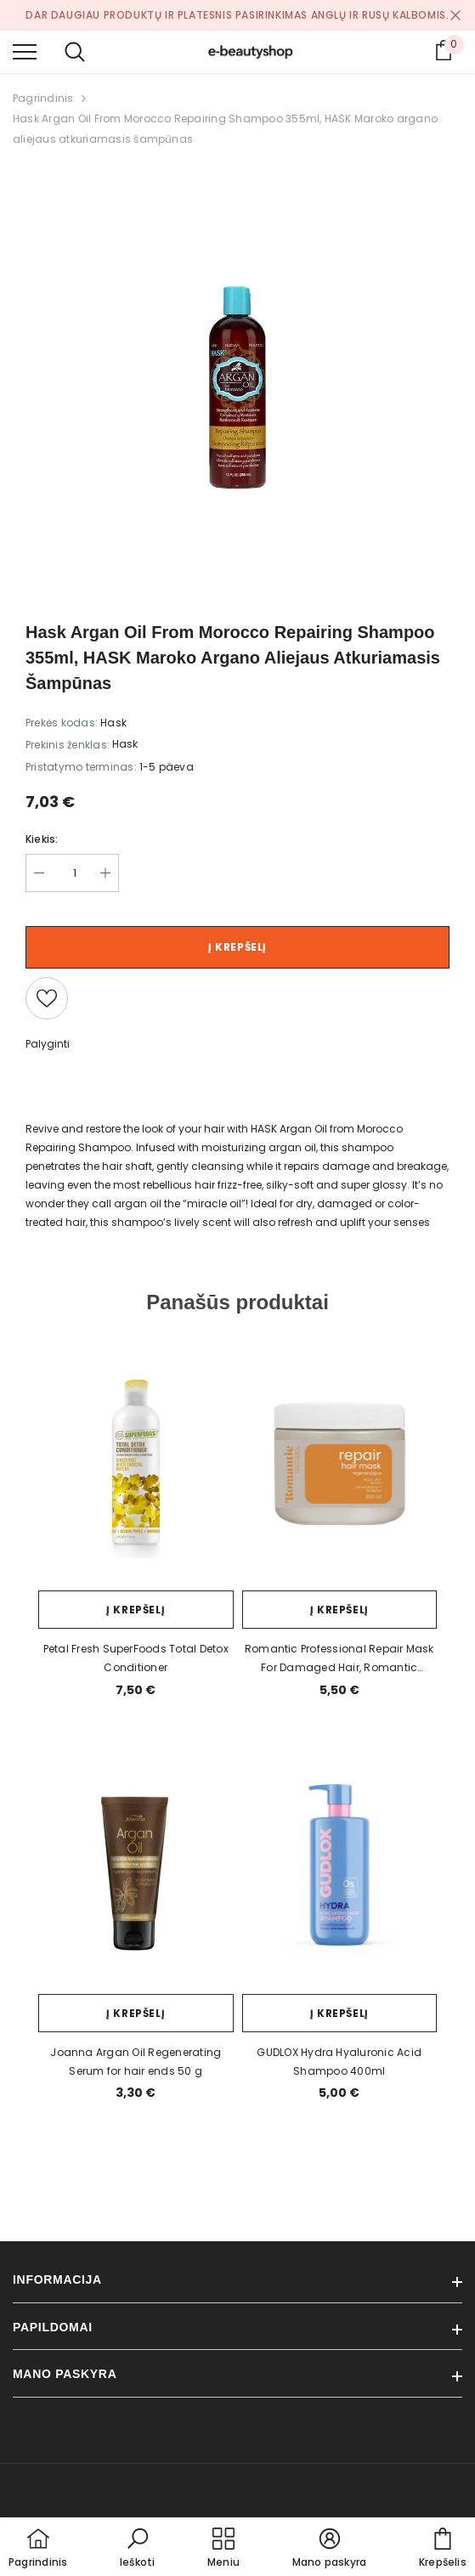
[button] (138, 2549)
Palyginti (47, 1044)
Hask (125, 744)
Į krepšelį (237, 947)
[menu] (25, 51)
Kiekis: (42, 839)
